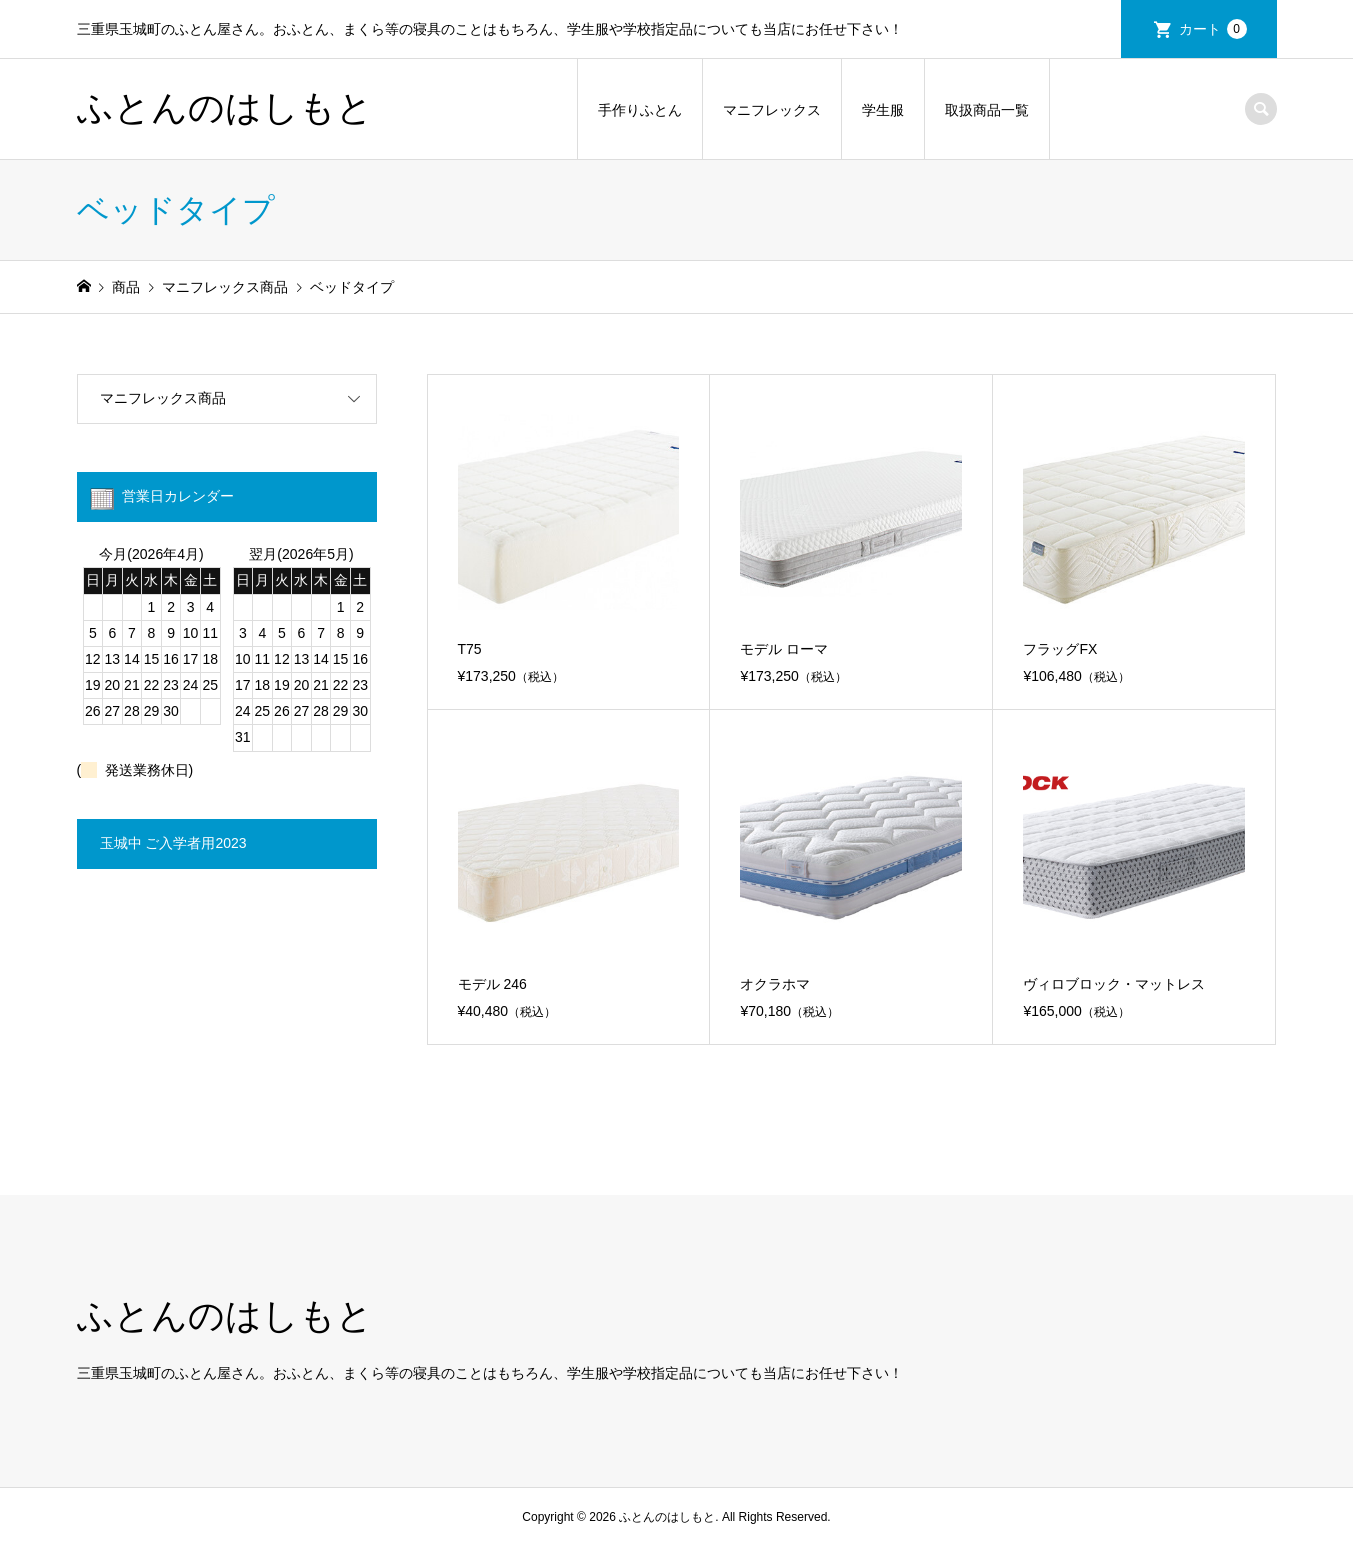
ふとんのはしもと (225, 108)
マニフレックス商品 (163, 398)
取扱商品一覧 (987, 110)
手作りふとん (640, 110)
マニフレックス (772, 110)
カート (1213, 29)
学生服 (883, 110)
